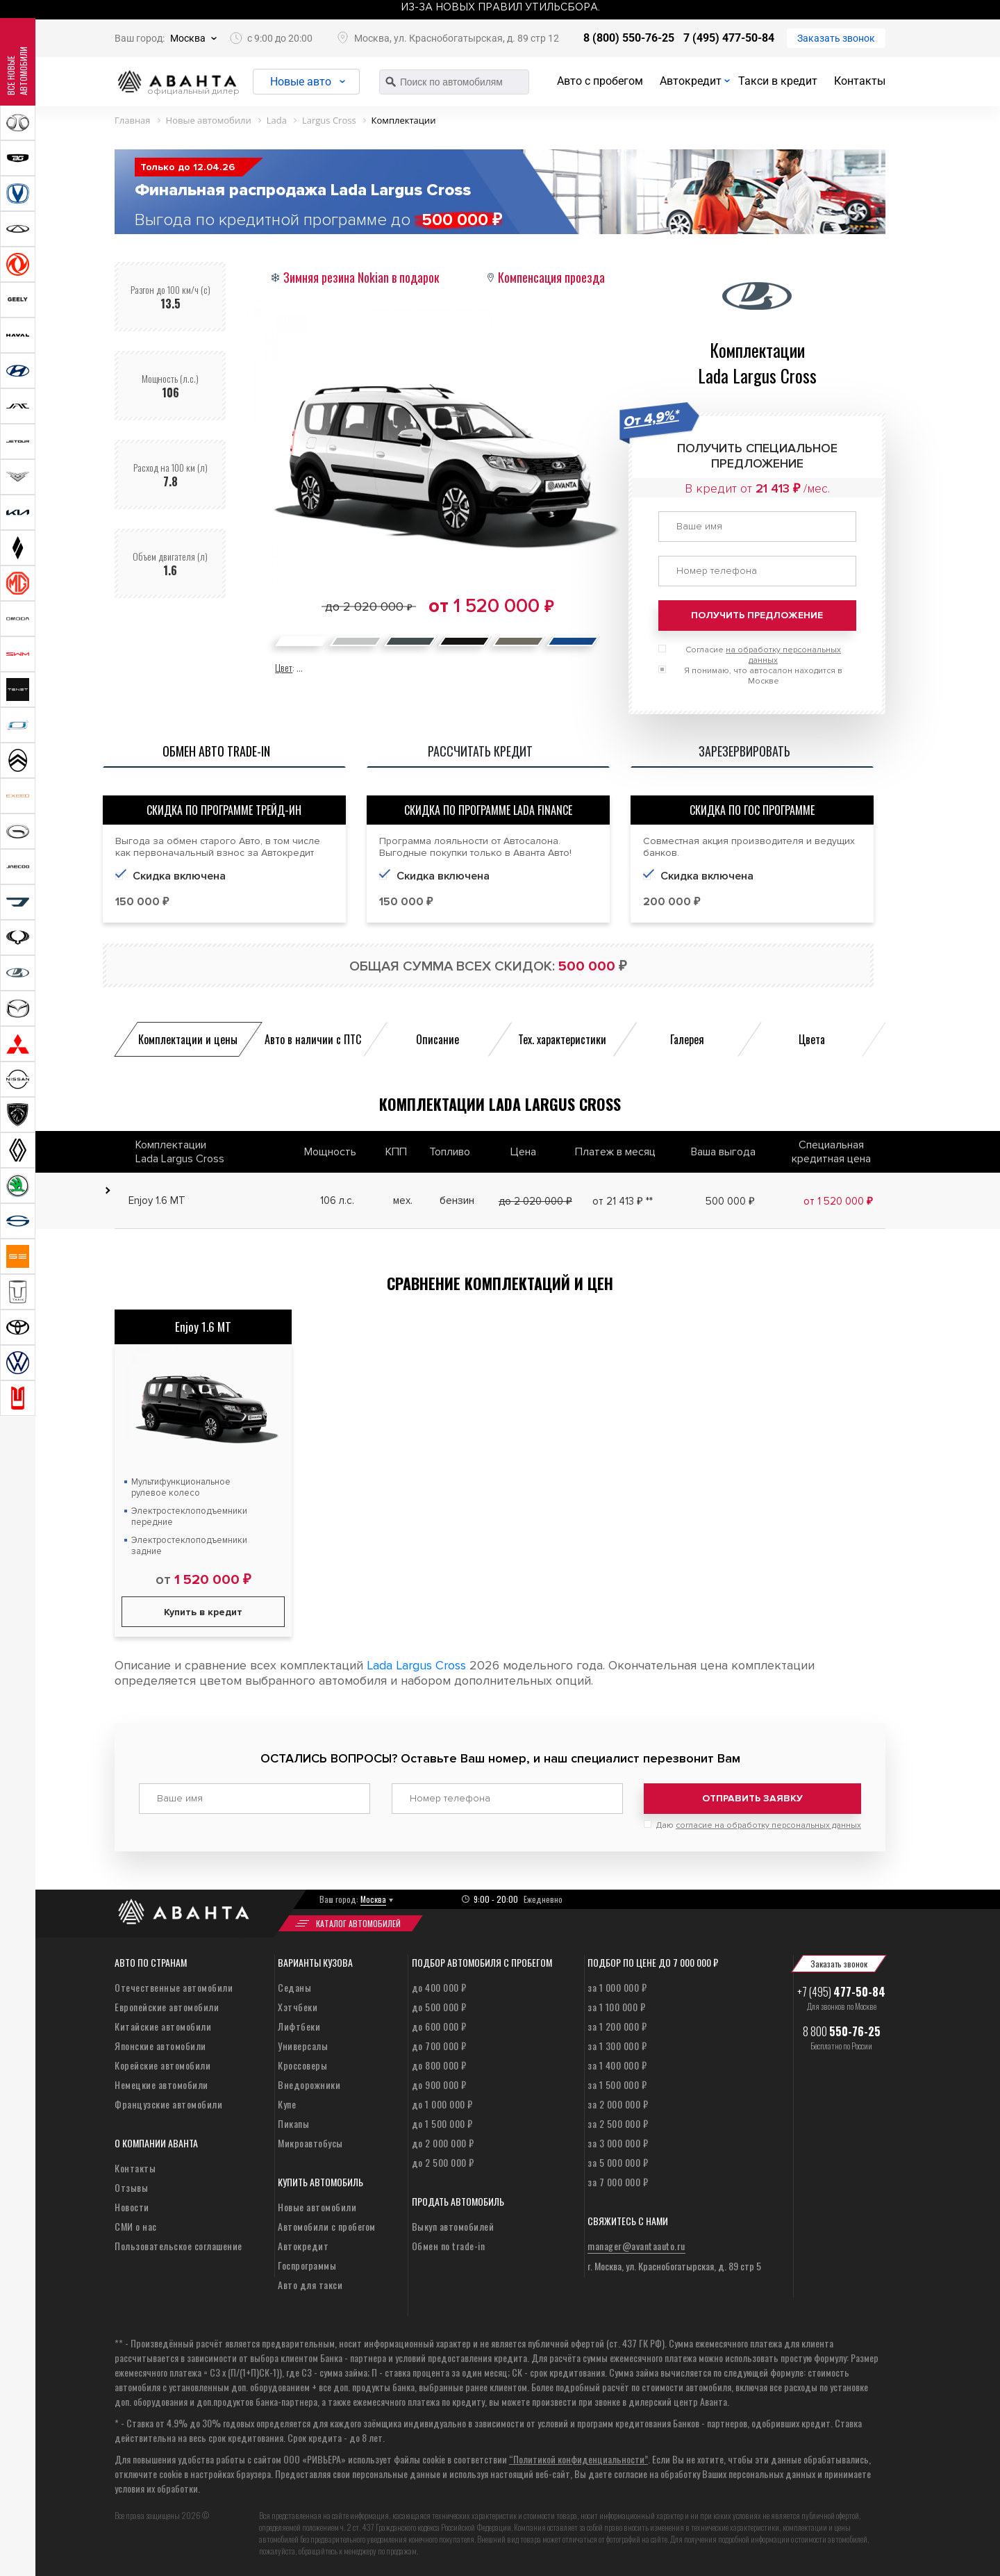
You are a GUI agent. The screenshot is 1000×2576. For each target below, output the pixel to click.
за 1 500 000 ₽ (617, 2084)
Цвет (283, 667)
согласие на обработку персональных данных (768, 1824)
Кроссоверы (302, 2064)
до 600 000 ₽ (439, 2025)
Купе (287, 2103)
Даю (758, 1824)
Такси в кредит (777, 81)
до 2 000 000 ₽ (443, 2142)
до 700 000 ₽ (439, 2045)
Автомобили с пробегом (327, 2225)
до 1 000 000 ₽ (442, 2103)
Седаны (294, 1986)
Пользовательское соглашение (178, 2245)
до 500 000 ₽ (439, 2006)
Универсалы (303, 2045)
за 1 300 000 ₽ (617, 2045)
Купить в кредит (203, 1612)
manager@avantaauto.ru (636, 2245)
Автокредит (691, 81)
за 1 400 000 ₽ (617, 2064)
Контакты (859, 81)
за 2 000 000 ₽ (618, 2103)
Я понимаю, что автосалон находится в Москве (763, 676)
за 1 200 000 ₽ (617, 2025)
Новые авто (302, 81)
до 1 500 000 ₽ (442, 2122)
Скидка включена (443, 876)
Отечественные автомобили (174, 1986)
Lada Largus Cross (416, 1665)
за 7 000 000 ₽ (618, 2181)
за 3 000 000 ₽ (618, 2142)
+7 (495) (841, 1991)
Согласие (763, 655)
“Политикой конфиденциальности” (578, 2458)
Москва (188, 38)
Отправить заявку (752, 1798)
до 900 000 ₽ (439, 2084)
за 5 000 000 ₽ (618, 2161)
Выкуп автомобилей (453, 2225)
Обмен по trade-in (448, 2245)
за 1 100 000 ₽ (616, 2006)
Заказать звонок (836, 38)
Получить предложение (757, 615)
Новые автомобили (317, 2206)
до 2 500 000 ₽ (443, 2161)
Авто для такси (310, 2284)
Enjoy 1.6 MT (203, 1326)
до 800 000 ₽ (439, 2064)
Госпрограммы (307, 2264)
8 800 (842, 2030)
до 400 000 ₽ (439, 1986)
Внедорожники (309, 2084)
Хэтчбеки (297, 2006)
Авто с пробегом (600, 81)
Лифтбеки (299, 2025)
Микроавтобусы (310, 2142)
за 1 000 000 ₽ (617, 1986)
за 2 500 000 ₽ (618, 2122)
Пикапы (293, 2122)
